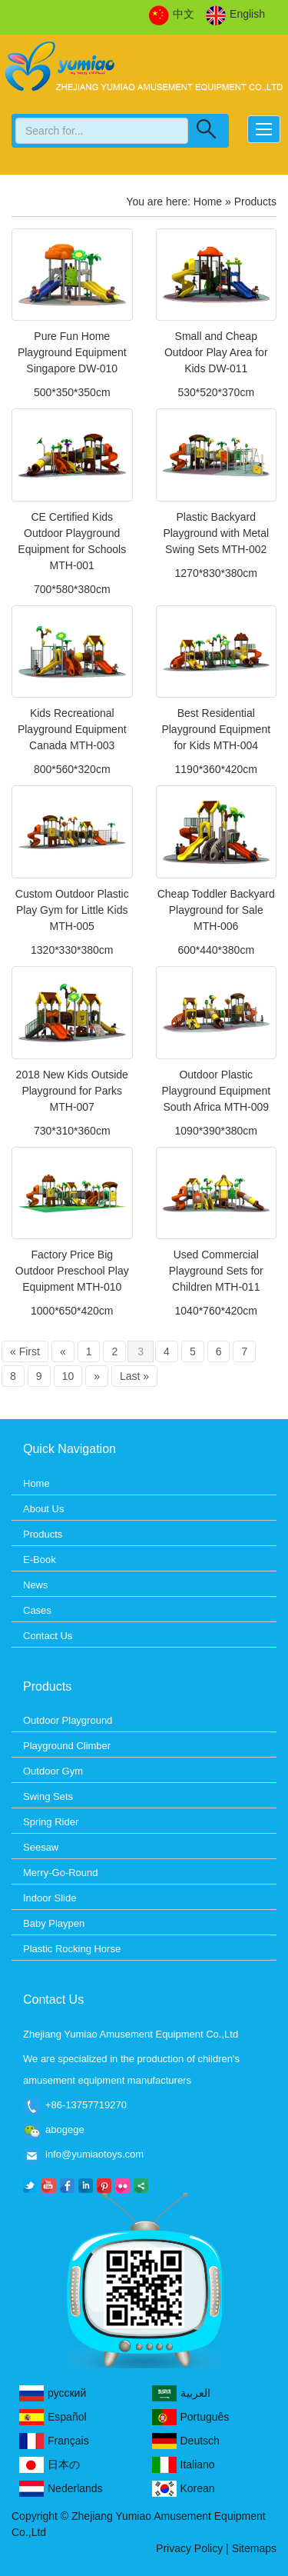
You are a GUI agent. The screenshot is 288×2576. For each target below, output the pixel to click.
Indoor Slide (49, 1898)
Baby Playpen (53, 1923)
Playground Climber (67, 1745)
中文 (171, 14)
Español (53, 2417)
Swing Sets (48, 1796)
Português (191, 2417)
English (235, 14)
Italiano (183, 2465)
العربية (181, 2393)
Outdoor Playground (67, 1720)
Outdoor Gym (53, 1771)
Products (42, 1534)
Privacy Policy (189, 2548)
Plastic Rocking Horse (72, 1948)
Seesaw (40, 1847)
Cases (37, 1610)
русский (52, 2393)
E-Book (39, 1559)
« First (25, 1351)
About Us (43, 1509)
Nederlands (61, 2489)
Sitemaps (254, 2548)
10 (68, 1376)
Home (208, 201)
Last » (134, 1376)
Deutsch (186, 2441)
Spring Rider (50, 1822)
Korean (183, 2489)
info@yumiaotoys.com (94, 2154)
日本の (49, 2465)
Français (54, 2441)
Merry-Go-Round (60, 1872)
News (35, 1585)
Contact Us (47, 1635)
